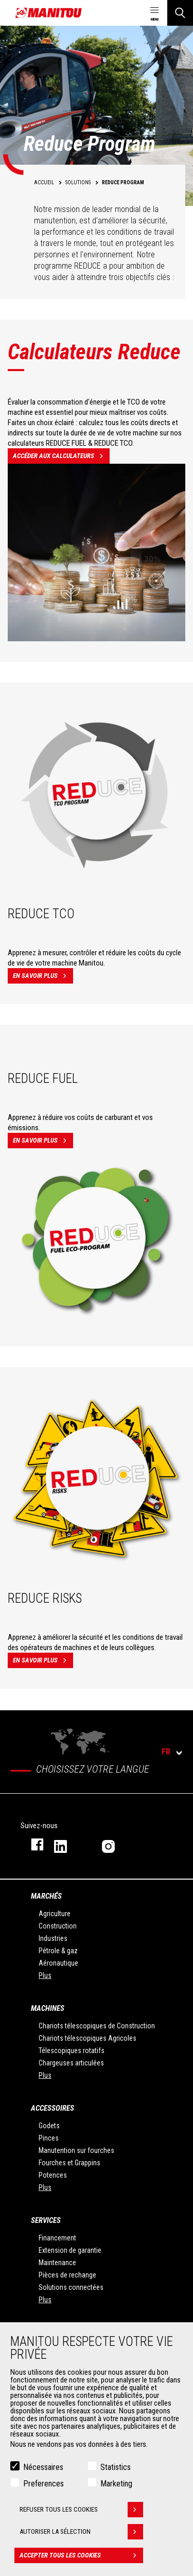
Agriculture (55, 1913)
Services (46, 2220)
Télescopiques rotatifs (71, 2050)
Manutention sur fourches (76, 2150)
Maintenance (57, 2262)
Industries (53, 1938)
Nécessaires (43, 2467)
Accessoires (52, 2108)
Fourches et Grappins (69, 2163)
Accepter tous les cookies (81, 2555)
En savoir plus (43, 976)
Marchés (46, 1896)
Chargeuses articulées (71, 2063)
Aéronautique (58, 1963)
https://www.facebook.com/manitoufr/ (32, 1844)
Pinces (49, 2138)
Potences (53, 2175)
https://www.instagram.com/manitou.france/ (115, 1844)
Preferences (43, 2484)
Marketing (116, 2484)
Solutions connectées (71, 2287)
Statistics (115, 2467)
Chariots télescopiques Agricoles (87, 2038)
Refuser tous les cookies (81, 2509)
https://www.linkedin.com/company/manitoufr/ (68, 1844)
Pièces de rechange (67, 2275)
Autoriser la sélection (81, 2531)
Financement (57, 2238)
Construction (58, 1926)
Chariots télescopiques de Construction (97, 2026)
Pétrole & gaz (58, 1951)
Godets (49, 2126)
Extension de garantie (70, 2250)
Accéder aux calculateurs (61, 456)
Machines (47, 2008)
